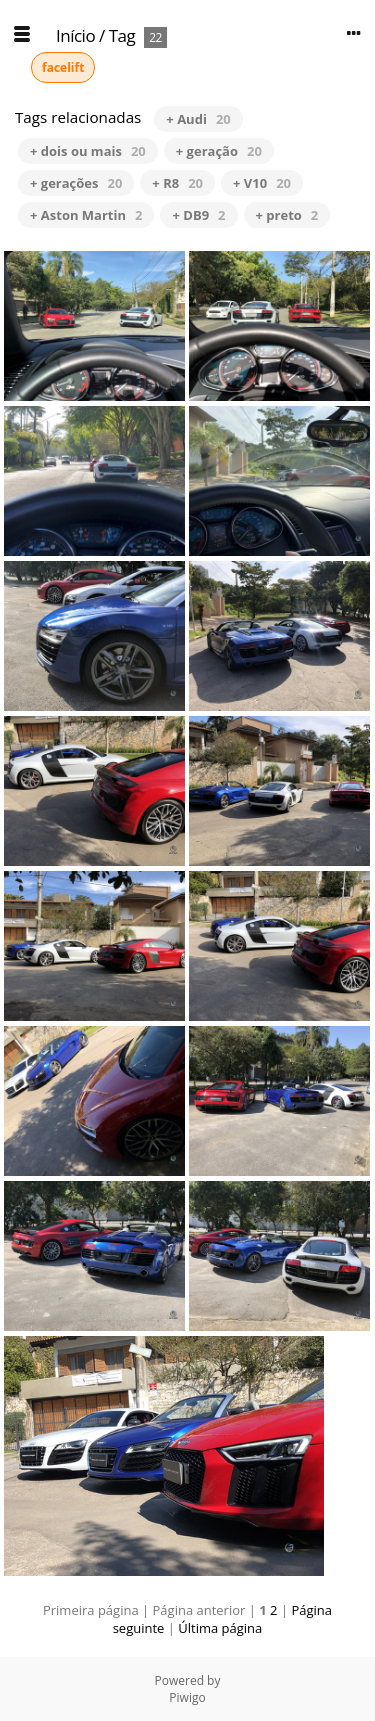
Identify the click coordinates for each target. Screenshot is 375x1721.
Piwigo (187, 1697)
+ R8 (177, 183)
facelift (63, 67)
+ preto (287, 215)
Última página (220, 1628)
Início (75, 35)
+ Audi (198, 119)
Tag (122, 35)
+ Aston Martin (86, 215)
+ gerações (76, 183)
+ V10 (262, 183)
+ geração (219, 151)
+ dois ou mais (88, 151)
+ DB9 (198, 215)
